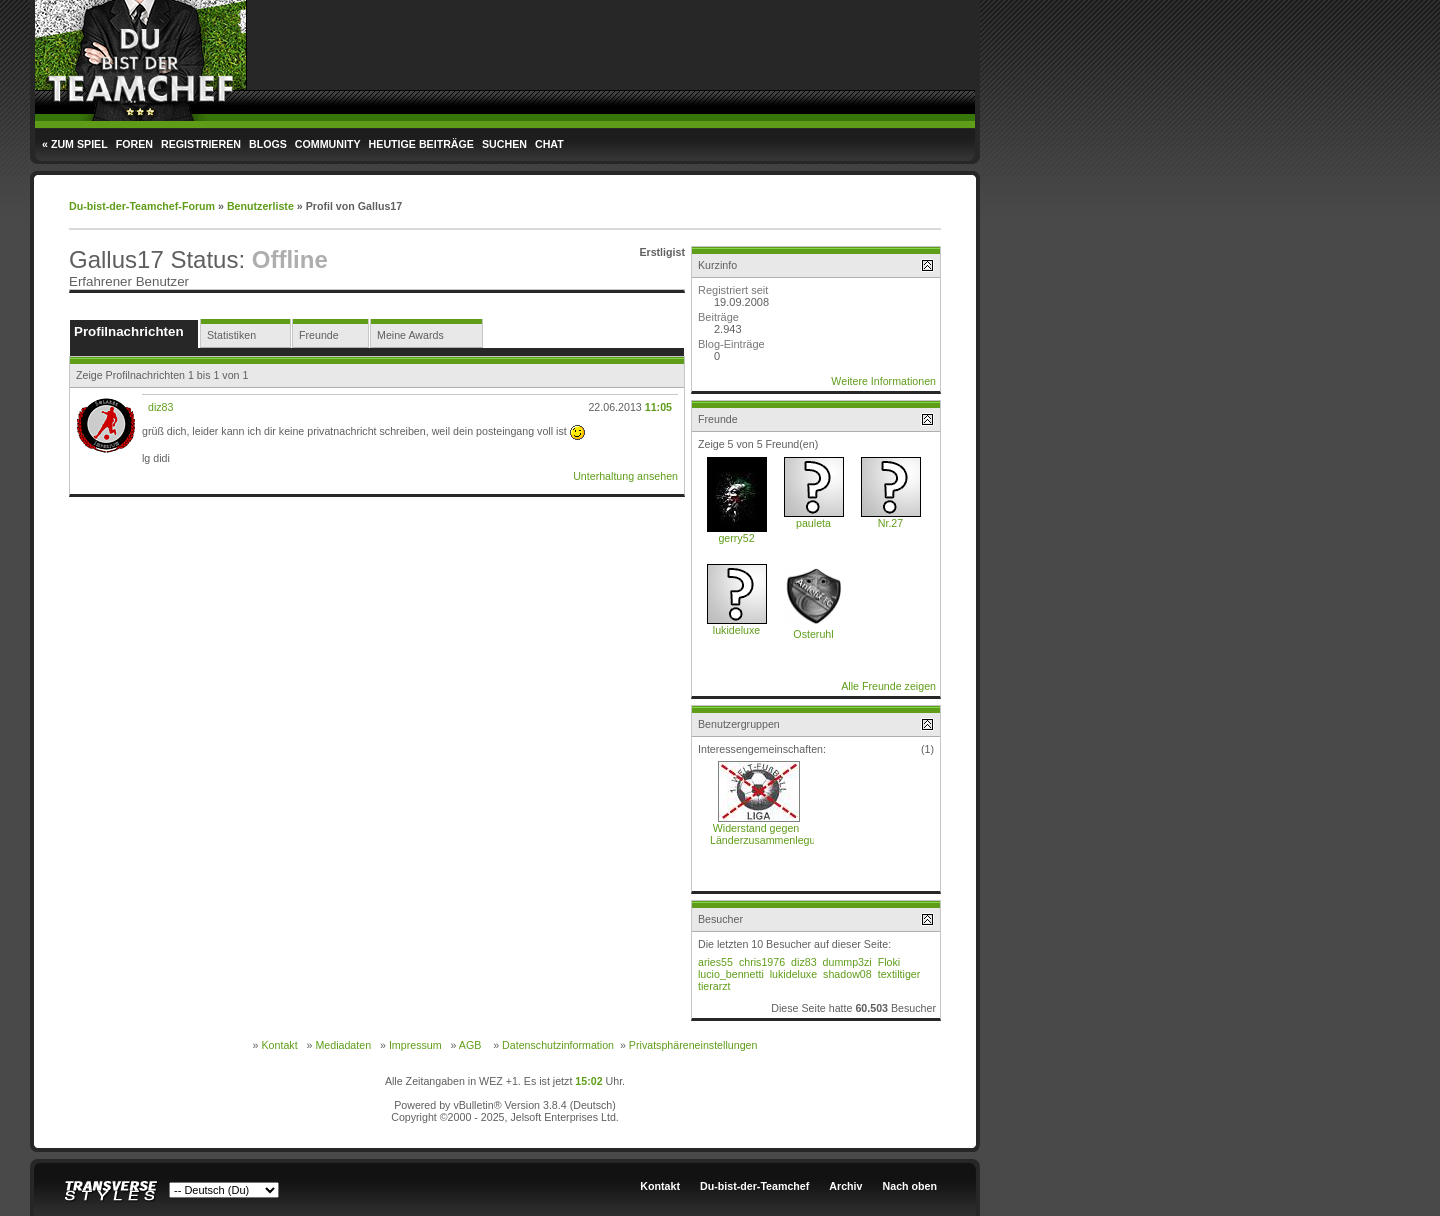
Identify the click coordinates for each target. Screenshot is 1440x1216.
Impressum (415, 1045)
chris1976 (762, 962)
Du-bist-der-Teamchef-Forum (142, 206)
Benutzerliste (260, 206)
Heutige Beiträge (421, 144)
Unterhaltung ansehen (625, 476)
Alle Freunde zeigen (888, 686)
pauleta (813, 523)
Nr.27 (890, 523)
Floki (889, 962)
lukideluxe (736, 630)
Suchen (504, 144)
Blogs (268, 144)
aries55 (715, 962)
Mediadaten (343, 1045)
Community (328, 144)
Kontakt (279, 1045)
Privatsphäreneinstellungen (693, 1045)
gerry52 (736, 538)
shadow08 (847, 974)
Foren (134, 144)
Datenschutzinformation (558, 1045)
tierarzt (714, 986)
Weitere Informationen (883, 381)
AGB (470, 1045)
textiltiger (899, 974)
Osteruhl (813, 634)
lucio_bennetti (731, 974)
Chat (549, 144)
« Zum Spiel (75, 144)
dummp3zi (847, 962)
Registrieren (201, 144)
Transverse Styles (111, 1191)
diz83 (160, 407)
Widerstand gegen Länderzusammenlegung (768, 834)
